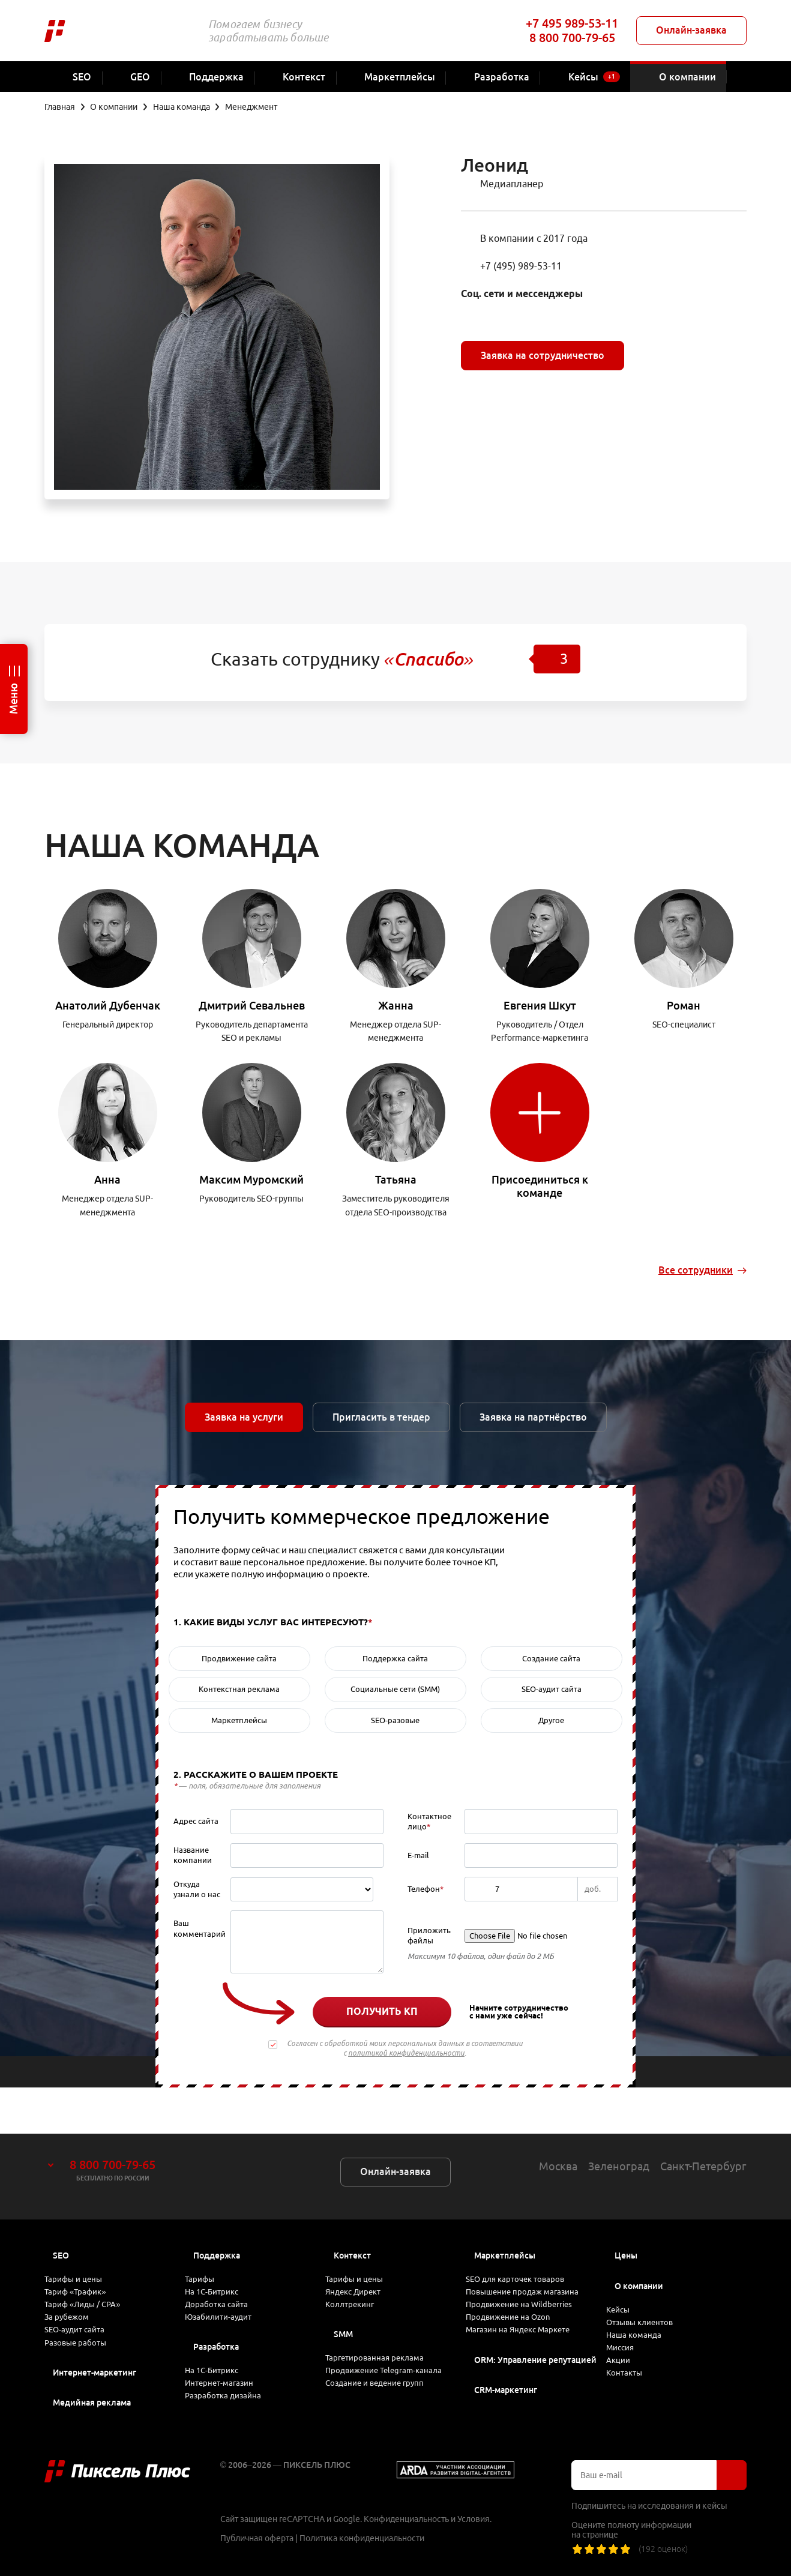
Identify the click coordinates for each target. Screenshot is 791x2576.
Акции (628, 2348)
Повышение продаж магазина (534, 2257)
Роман (683, 1005)
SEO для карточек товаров (527, 2237)
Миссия (631, 2328)
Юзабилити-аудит (228, 2298)
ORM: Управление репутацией (535, 2352)
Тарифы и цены (84, 2237)
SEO (61, 2210)
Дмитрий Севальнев (252, 1005)
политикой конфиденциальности (406, 2053)
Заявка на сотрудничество (542, 355)
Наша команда (644, 2308)
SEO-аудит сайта (85, 2318)
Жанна (396, 1005)
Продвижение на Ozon (519, 2298)
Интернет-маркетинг (94, 2372)
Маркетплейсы (504, 2210)
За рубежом (77, 2298)
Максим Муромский (251, 1179)
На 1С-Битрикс (222, 2257)
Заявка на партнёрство (533, 1417)
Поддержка (216, 2210)
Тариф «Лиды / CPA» (94, 2278)
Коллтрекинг (360, 2278)
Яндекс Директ (364, 2257)
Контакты (635, 2369)
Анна (107, 1179)
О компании (639, 2240)
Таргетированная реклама (386, 2338)
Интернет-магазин (230, 2379)
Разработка (216, 2332)
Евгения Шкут (540, 1005)
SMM (343, 2311)
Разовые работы (86, 2339)
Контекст (352, 2210)
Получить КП (382, 2011)
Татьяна (396, 1179)
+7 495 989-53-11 (572, 23)
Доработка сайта (226, 2278)
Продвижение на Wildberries (531, 2278)
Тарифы (210, 2237)
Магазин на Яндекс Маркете (530, 2318)
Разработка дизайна (233, 2399)
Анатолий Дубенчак (107, 1005)
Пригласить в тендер (381, 1417)
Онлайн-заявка (691, 30)
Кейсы (629, 2267)
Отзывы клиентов (651, 2288)
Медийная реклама (92, 2403)
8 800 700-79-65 (572, 37)
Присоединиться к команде (540, 1186)
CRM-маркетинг (505, 2383)
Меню (13, 698)
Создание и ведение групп (387, 2393)
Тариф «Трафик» (86, 2257)
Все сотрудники (695, 1270)
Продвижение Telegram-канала (382, 2365)
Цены (626, 2210)
